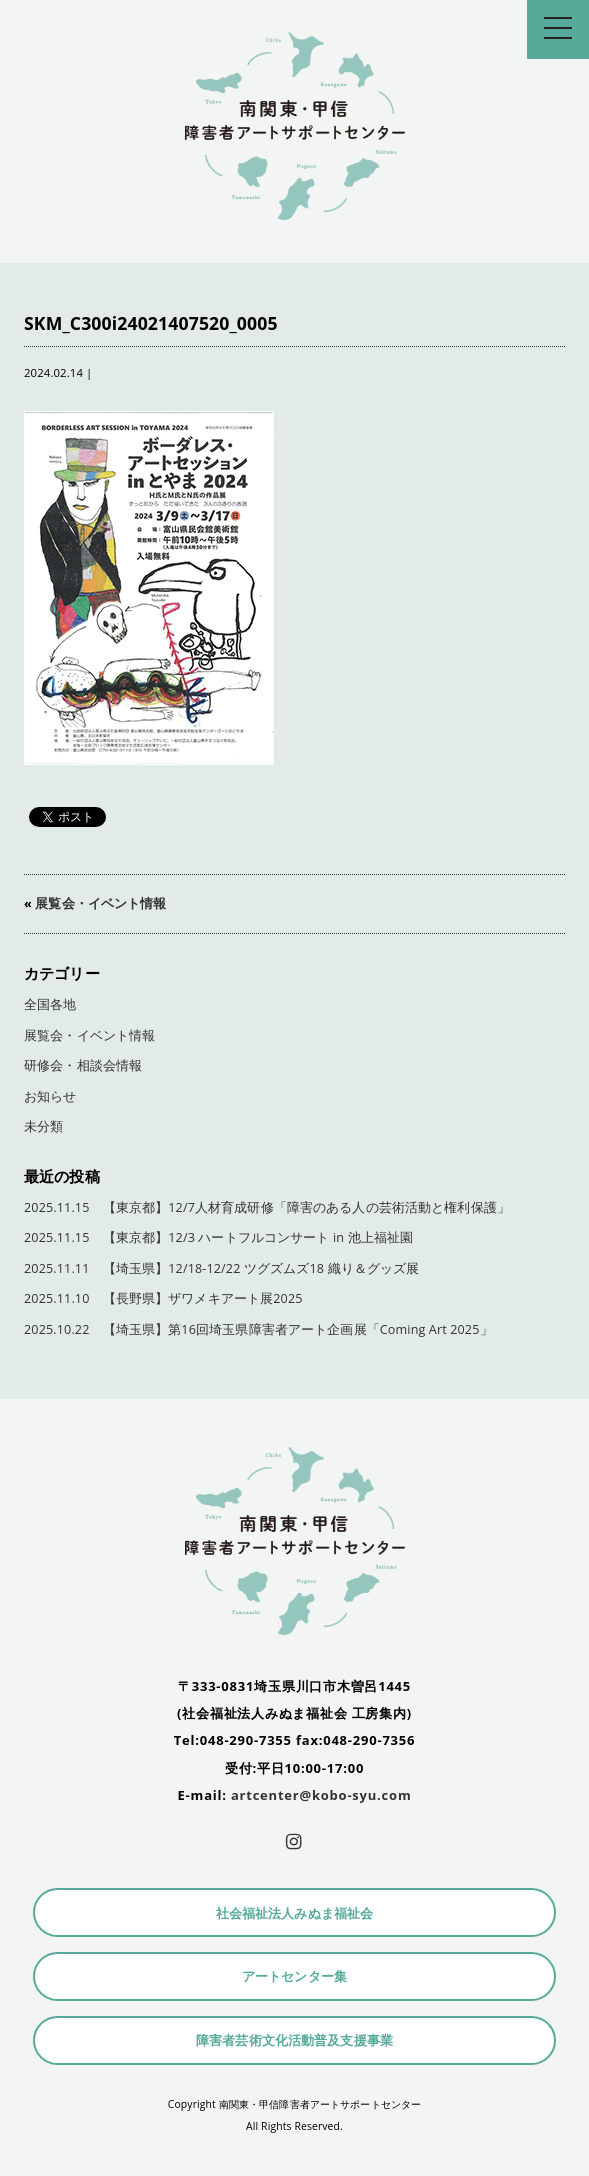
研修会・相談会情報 (83, 1065)
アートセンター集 (294, 1976)
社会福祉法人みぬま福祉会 (295, 1913)
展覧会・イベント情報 (100, 903)
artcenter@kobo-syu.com (321, 1795)
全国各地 (50, 1004)
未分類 (43, 1126)
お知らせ (50, 1096)
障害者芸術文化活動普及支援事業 (294, 2040)
